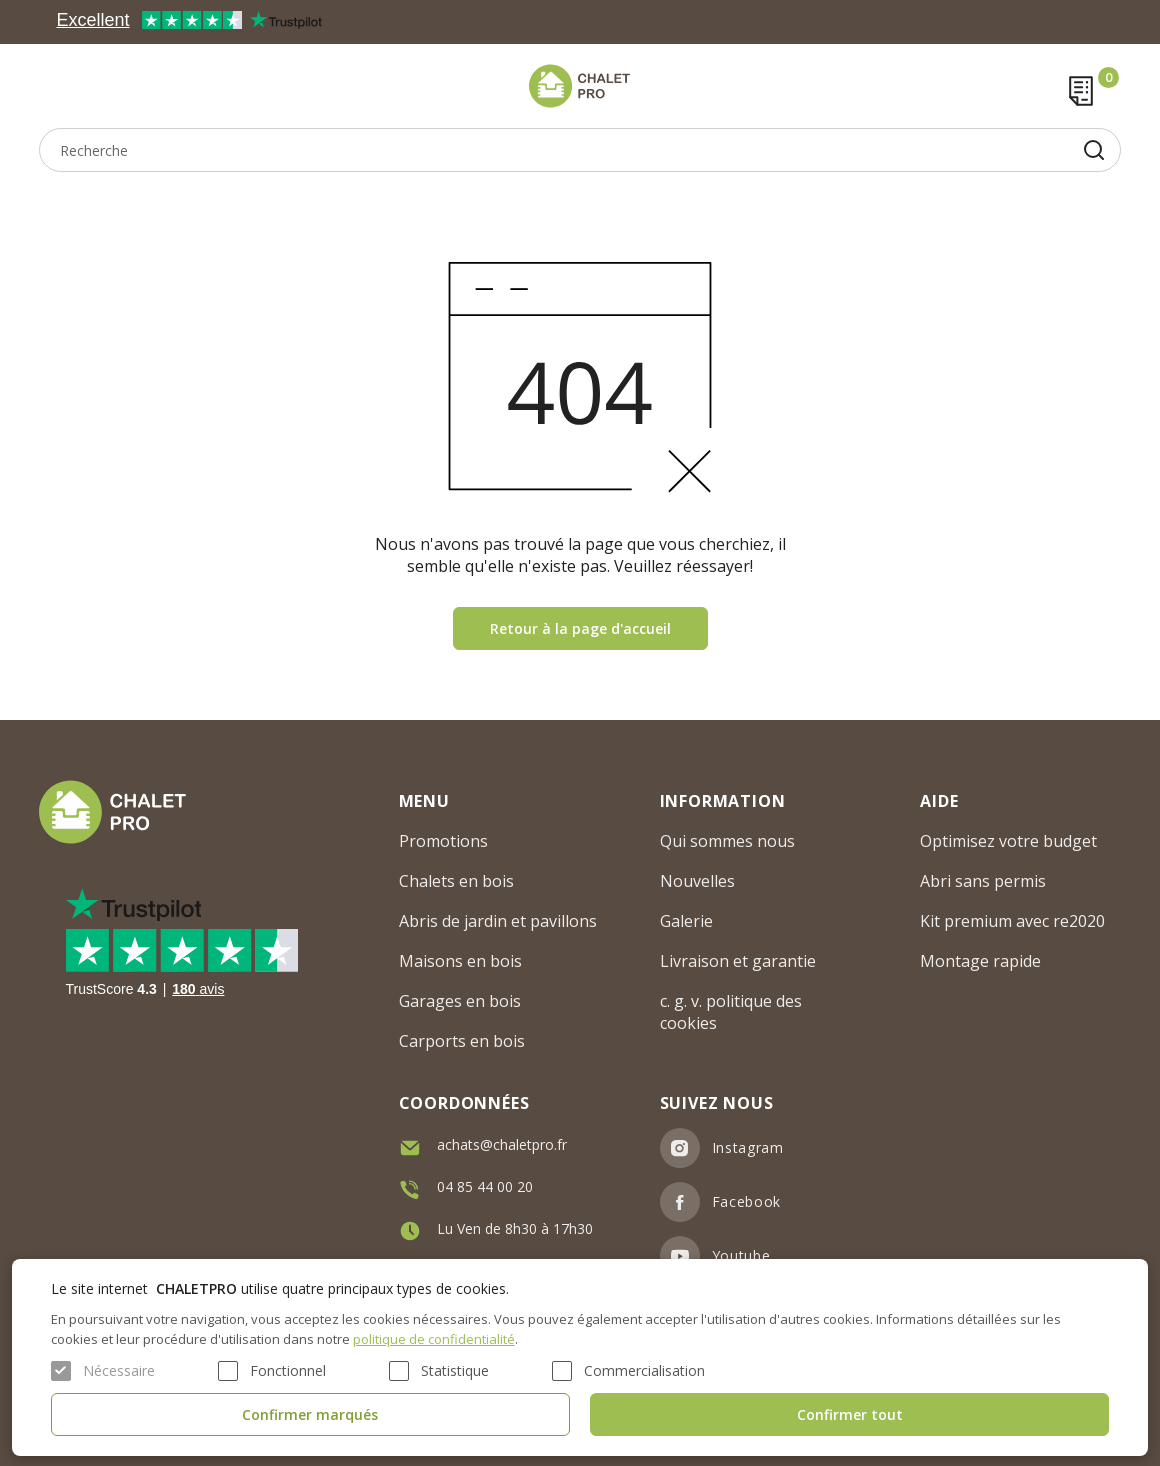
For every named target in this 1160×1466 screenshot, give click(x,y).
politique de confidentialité (434, 1339)
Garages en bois (460, 1001)
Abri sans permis (983, 881)
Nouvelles (697, 881)
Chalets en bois (456, 881)
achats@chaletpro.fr (502, 1144)
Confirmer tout (850, 1414)
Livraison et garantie (738, 961)
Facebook (747, 1201)
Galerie (686, 921)
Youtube (741, 1255)
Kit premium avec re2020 (1012, 921)
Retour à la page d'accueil (580, 628)
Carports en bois (462, 1041)
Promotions (443, 841)
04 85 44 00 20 (485, 1186)
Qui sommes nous (727, 841)
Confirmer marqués (310, 1414)
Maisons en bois (460, 961)
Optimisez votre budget (1008, 841)
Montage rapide (980, 961)
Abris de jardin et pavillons (498, 921)
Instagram (748, 1147)
